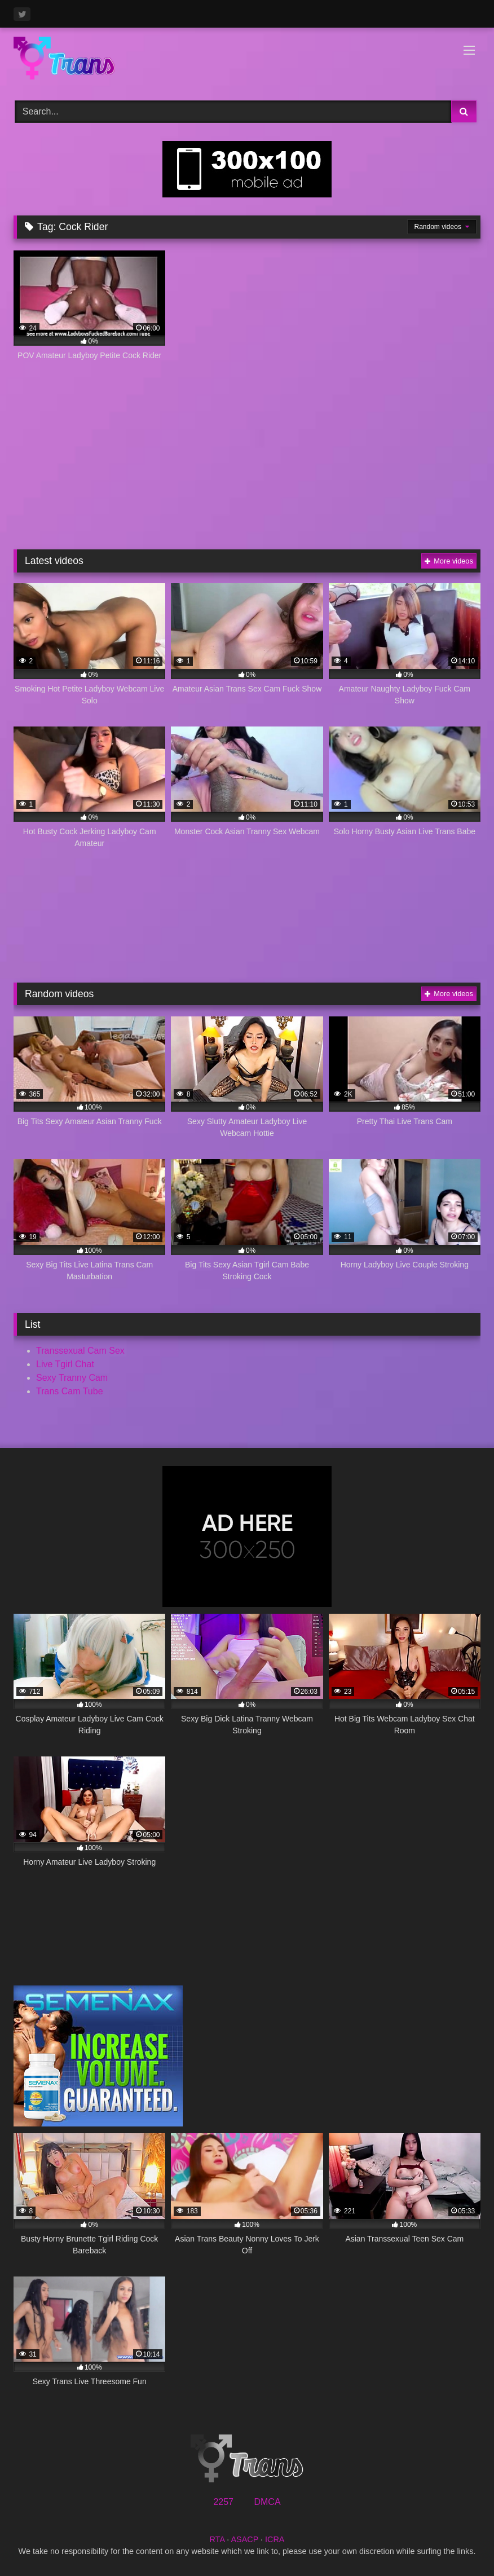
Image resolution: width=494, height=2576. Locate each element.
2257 (223, 2502)
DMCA (267, 2502)
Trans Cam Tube (69, 1391)
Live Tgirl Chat (65, 1364)
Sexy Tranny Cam (72, 1377)
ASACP (244, 2539)
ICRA (274, 2539)
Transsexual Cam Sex (80, 1350)
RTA (217, 2539)
